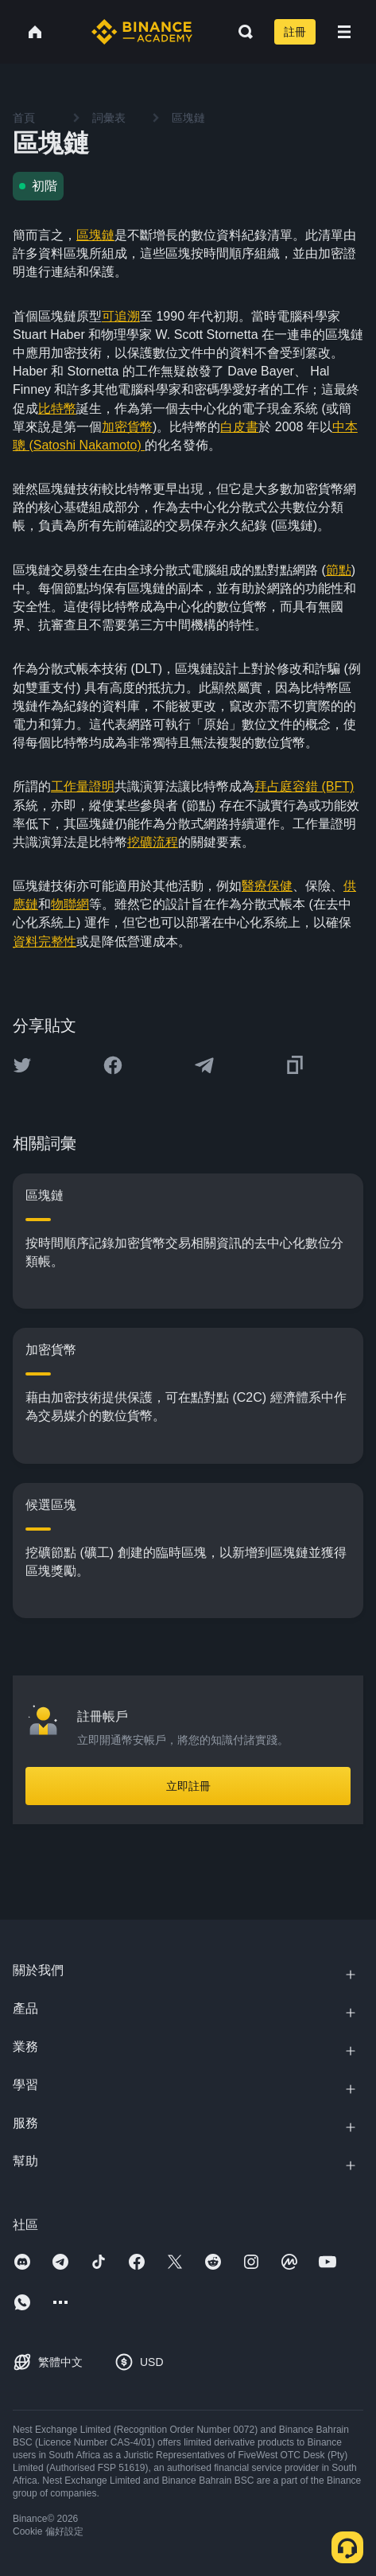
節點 (338, 570)
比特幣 (57, 408)
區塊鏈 (95, 235)
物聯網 (70, 904)
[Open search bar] (241, 32)
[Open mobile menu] (344, 32)
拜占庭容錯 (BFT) (304, 786)
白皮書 (239, 427)
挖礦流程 (152, 842)
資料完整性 (44, 941)
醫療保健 (267, 886)
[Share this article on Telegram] (204, 1065)
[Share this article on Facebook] (112, 1065)
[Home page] (141, 32)
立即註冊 (188, 1786)
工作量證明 (82, 786)
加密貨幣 (127, 427)
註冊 (295, 31)
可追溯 (121, 316)
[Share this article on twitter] (22, 1065)
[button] (344, 31)
